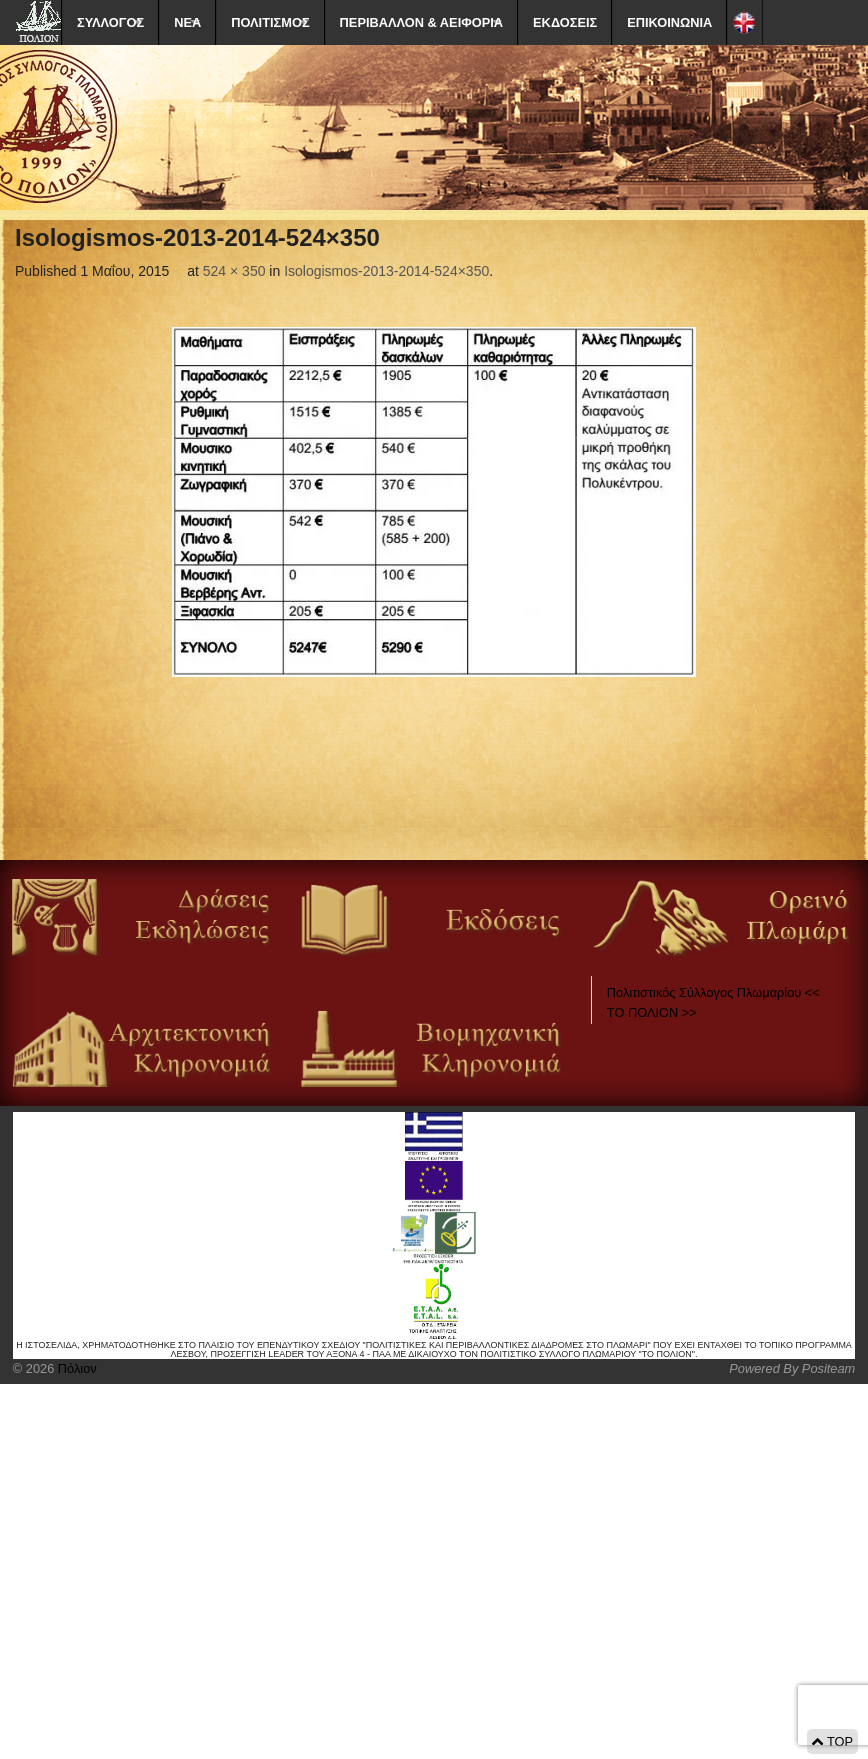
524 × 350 (234, 271)
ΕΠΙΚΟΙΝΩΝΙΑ (669, 22)
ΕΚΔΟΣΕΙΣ (565, 22)
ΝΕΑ (187, 22)
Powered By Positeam (792, 1368)
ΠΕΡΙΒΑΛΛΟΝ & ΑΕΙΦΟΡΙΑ (421, 22)
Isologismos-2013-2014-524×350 (386, 271)
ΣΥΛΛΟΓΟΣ (110, 22)
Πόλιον (75, 1368)
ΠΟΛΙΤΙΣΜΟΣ (270, 22)
